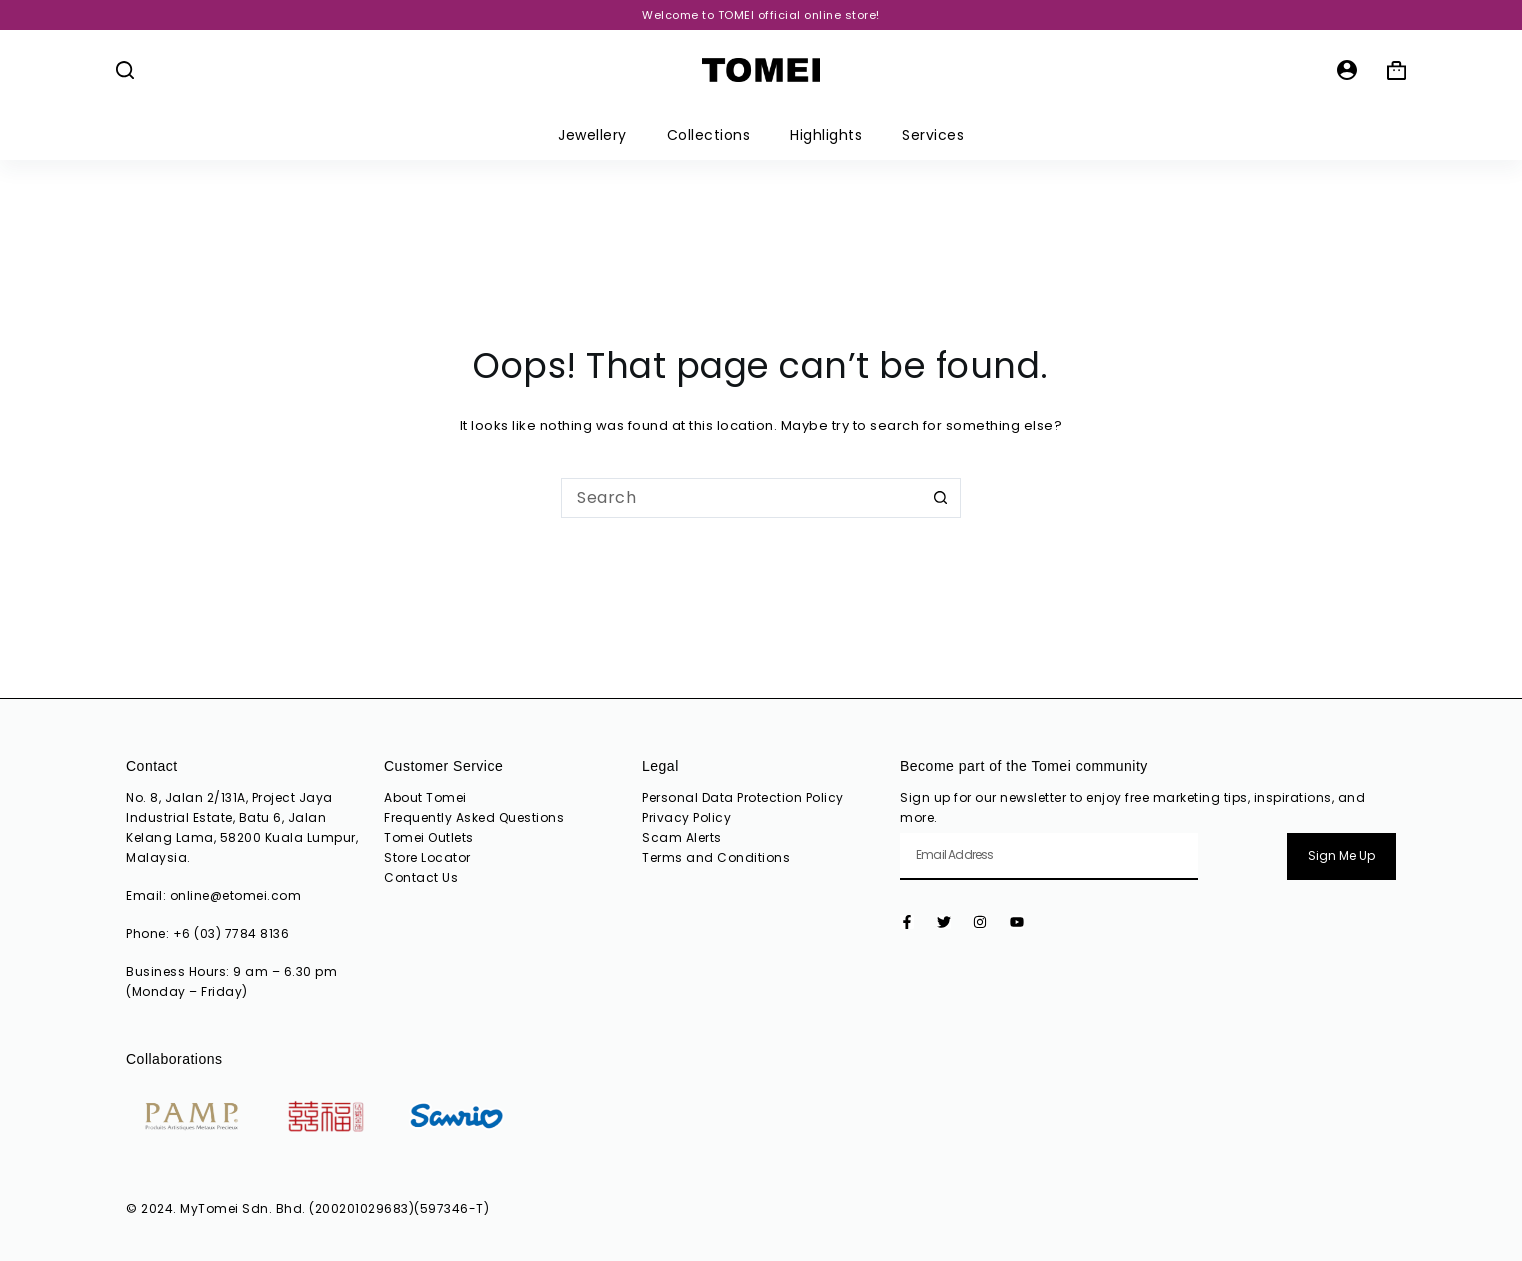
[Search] (125, 70)
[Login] (1347, 70)
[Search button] (941, 498)
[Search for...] (741, 498)
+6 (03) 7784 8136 (231, 933)
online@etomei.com (236, 895)
